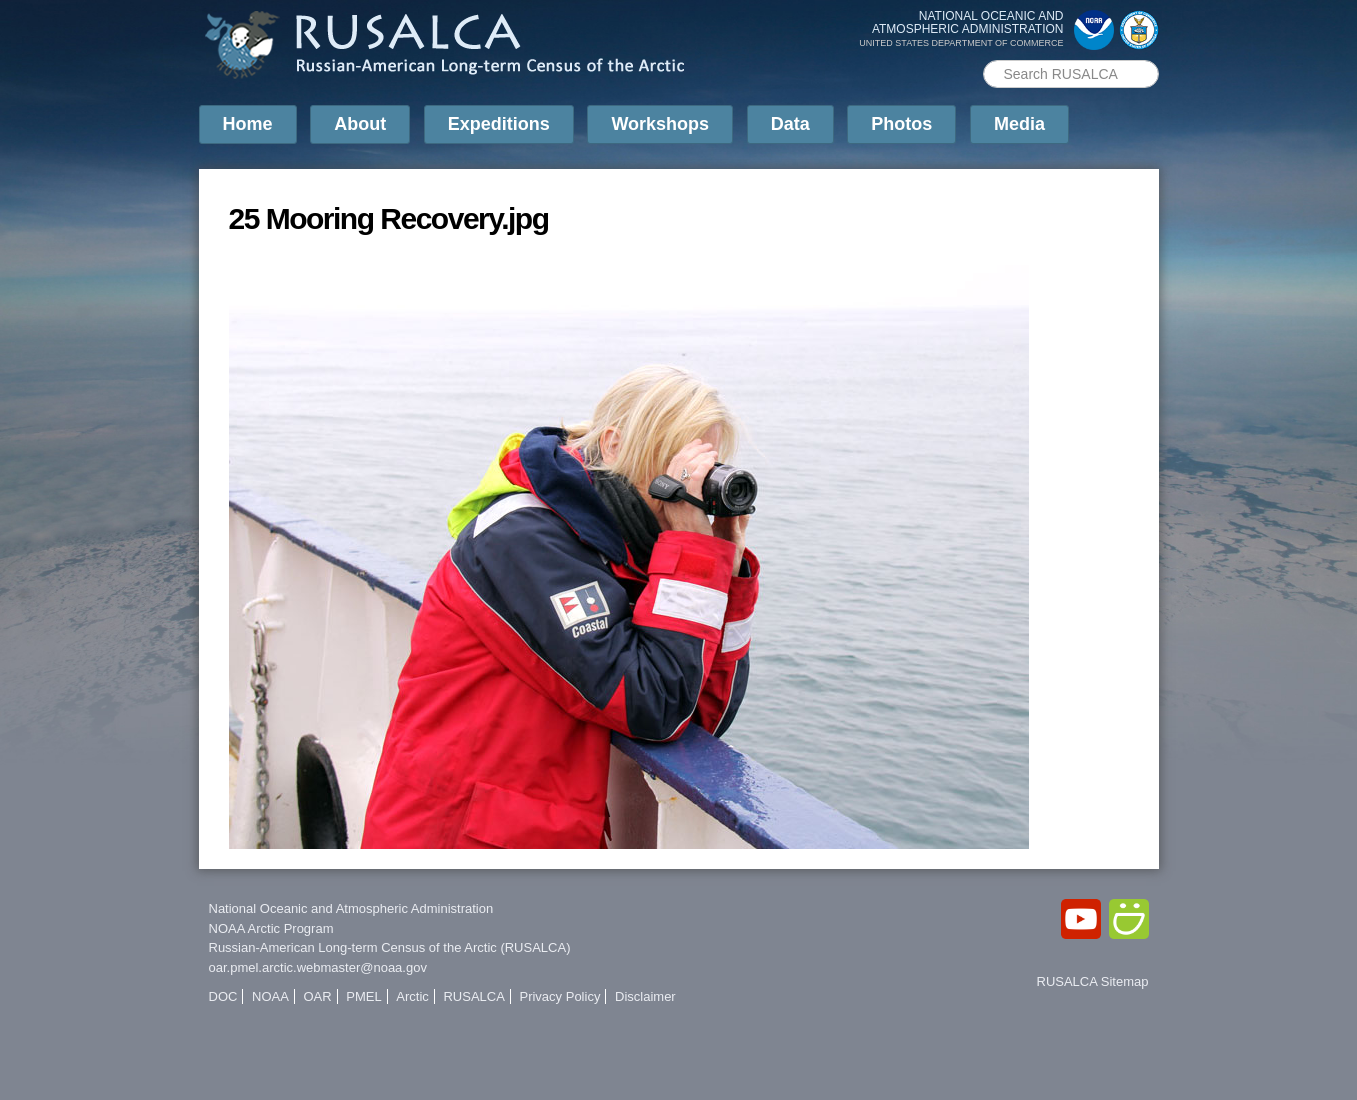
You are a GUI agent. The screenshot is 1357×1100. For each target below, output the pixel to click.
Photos (901, 124)
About (360, 124)
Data (790, 124)
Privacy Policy (559, 996)
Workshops (660, 124)
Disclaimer (645, 996)
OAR (317, 996)
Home (248, 124)
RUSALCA (473, 996)
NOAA (270, 996)
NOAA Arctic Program (271, 928)
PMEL (363, 996)
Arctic (412, 996)
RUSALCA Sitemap (1093, 981)
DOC (223, 996)
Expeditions (499, 124)
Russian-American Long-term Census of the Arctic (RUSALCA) (390, 947)
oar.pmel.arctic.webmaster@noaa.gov (318, 967)
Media (1019, 124)
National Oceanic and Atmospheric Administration (351, 908)
